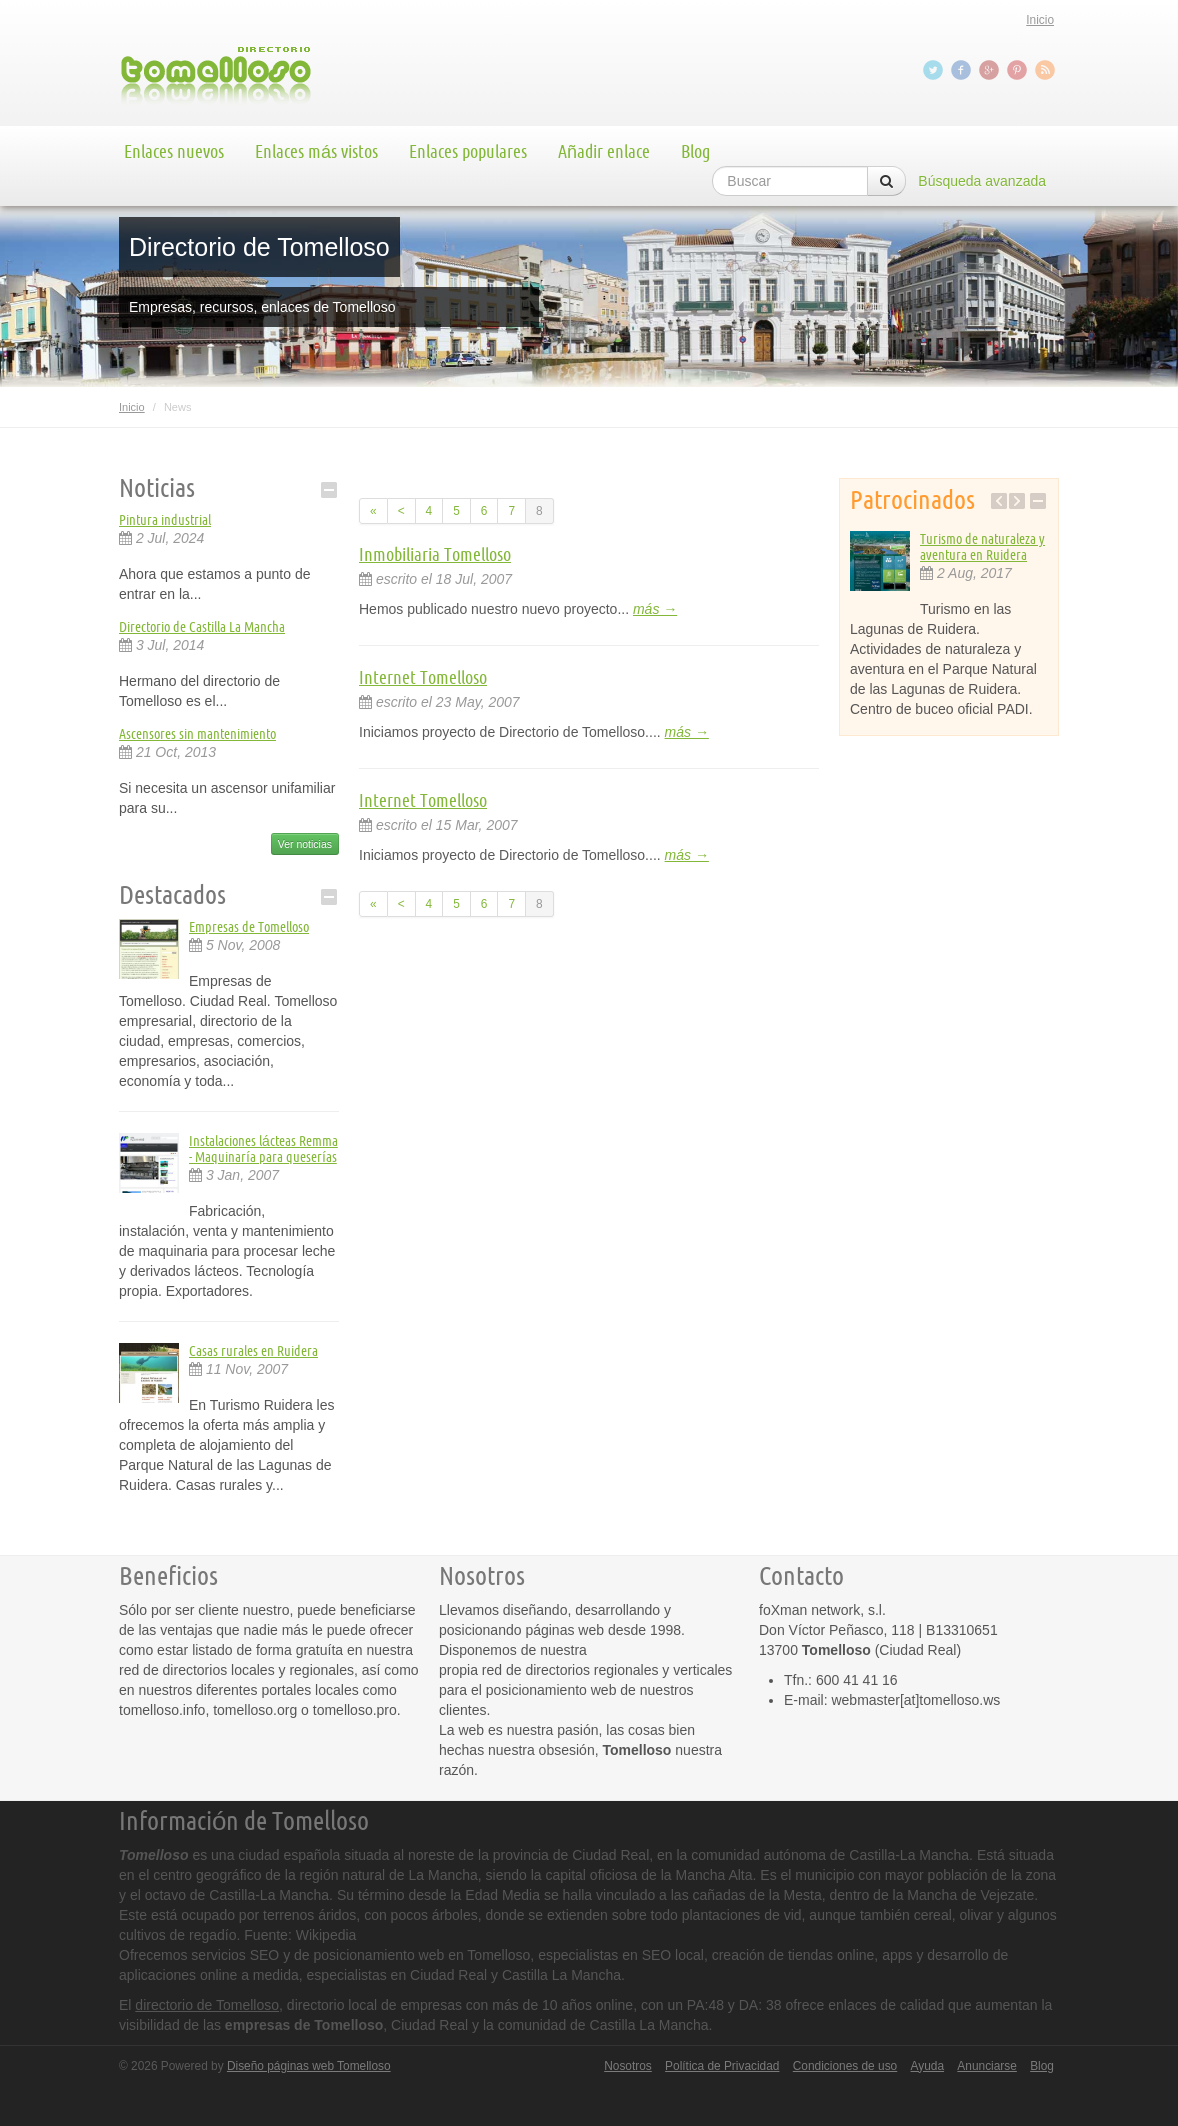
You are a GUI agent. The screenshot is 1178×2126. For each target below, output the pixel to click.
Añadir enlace (604, 151)
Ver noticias (305, 844)
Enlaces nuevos (174, 151)
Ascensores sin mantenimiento (197, 734)
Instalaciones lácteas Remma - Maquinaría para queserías (263, 1149)
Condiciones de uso (845, 2066)
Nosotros (628, 2066)
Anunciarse (987, 2066)
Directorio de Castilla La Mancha (202, 627)
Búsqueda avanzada (982, 181)
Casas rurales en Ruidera (253, 1351)
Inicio (1040, 20)
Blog (695, 151)
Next (1017, 501)
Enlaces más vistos (316, 151)
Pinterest (1019, 70)
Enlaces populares (468, 151)
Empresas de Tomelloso (249, 927)
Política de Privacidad (722, 2066)
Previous (999, 501)
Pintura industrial (165, 520)
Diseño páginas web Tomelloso (309, 2066)
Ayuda (928, 2066)
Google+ (991, 70)
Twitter (935, 70)
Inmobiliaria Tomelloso (435, 554)
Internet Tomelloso (423, 677)
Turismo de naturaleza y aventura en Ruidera (982, 547)
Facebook (963, 70)
